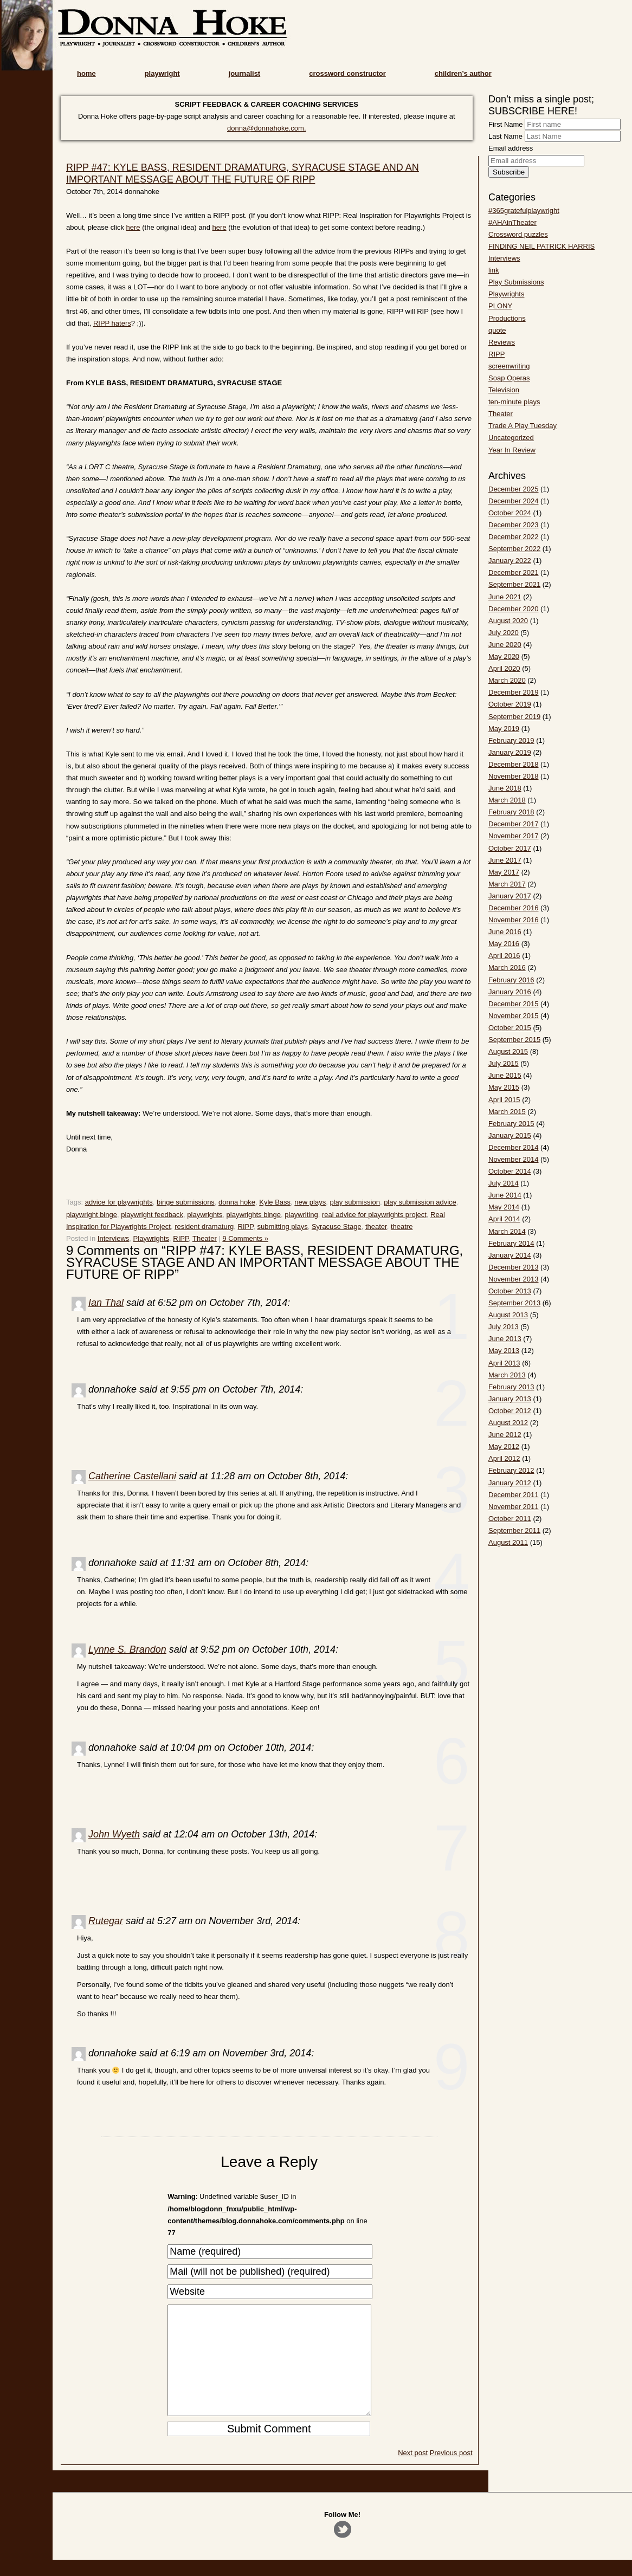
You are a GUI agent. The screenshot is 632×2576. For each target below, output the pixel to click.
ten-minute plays (514, 402)
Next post (413, 2474)
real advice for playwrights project (374, 1215)
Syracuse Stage (337, 1226)
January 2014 (509, 1255)
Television (503, 390)
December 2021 (513, 572)
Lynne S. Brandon (127, 1649)
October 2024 (509, 513)
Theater (204, 1238)
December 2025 (513, 489)
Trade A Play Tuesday (522, 426)
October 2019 (509, 704)
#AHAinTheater (512, 222)
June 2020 (504, 644)
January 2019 (509, 752)
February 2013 (511, 1387)
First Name (505, 124)
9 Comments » (245, 1238)
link (493, 270)
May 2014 (503, 1207)
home (86, 73)
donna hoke (236, 1202)
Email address (510, 148)
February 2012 (511, 1470)
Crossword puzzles (518, 234)
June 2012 (504, 1435)
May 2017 (503, 872)
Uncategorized (511, 437)
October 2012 (509, 1411)
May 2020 (503, 656)
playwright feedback (152, 1215)
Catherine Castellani (132, 1476)
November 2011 (513, 1507)
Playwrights (151, 1238)
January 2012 (509, 1483)
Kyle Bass (275, 1202)
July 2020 (503, 633)
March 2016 (507, 967)
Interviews (114, 1238)
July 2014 (503, 1183)
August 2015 (508, 1051)
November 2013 (513, 1279)
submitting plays (282, 1226)
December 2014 (513, 1147)
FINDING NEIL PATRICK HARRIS (541, 246)
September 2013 (514, 1303)
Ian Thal (106, 1302)
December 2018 (513, 764)
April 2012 (504, 1458)
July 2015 (503, 1063)
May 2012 (503, 1446)
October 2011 (509, 1518)
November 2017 (513, 836)
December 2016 (513, 908)
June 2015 (504, 1075)
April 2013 (504, 1363)
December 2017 (513, 824)
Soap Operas (509, 378)
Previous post (451, 2474)
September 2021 (514, 584)
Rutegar (105, 1920)
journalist (245, 73)
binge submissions (186, 1202)
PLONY (500, 306)
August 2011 (508, 1542)
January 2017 (509, 896)
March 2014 (507, 1231)
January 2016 (509, 992)
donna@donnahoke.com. (266, 128)
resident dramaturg (204, 1226)
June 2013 (504, 1339)
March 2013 (507, 1375)
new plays (310, 1202)
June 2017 (504, 860)
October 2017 (509, 848)
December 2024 (513, 501)
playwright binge (91, 1215)
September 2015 (514, 1039)
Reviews (501, 342)
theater (376, 1226)
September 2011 (514, 1530)
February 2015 (511, 1123)
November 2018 (513, 776)
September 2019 (514, 717)
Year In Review (512, 450)
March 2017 (507, 884)
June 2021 (504, 597)
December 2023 (513, 525)
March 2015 (507, 1112)
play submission (355, 1202)
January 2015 (509, 1135)
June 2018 (504, 788)
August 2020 (508, 621)
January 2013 (509, 1399)
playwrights (204, 1215)
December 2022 (513, 537)
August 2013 (508, 1315)
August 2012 (508, 1423)
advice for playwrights (119, 1202)
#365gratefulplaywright (523, 210)
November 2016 (513, 920)
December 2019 (513, 692)
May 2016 (503, 944)
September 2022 (514, 549)
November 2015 (513, 1016)
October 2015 (509, 1028)
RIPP (246, 1226)
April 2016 (504, 956)
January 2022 (509, 560)
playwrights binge (254, 1215)
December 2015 (513, 1004)
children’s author (463, 73)
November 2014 (513, 1159)
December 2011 (513, 1495)
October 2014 (509, 1171)
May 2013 (503, 1351)
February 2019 (511, 740)
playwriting (301, 1215)
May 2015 (503, 1087)
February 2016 (511, 980)
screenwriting (509, 366)
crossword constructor (347, 73)
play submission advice (420, 1202)
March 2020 (507, 680)
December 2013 (513, 1267)
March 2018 (507, 800)
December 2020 (513, 609)
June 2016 (504, 932)
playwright (162, 73)
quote (497, 330)
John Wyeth (114, 1834)
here (133, 227)
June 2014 (504, 1195)
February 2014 (511, 1243)
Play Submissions (516, 282)
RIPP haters (112, 323)
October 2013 (509, 1291)
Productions (507, 318)
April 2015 (504, 1100)
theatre (401, 1226)
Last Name (505, 136)
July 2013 (503, 1327)
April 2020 (504, 668)
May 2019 (503, 728)
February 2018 (511, 812)
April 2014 (504, 1219)
